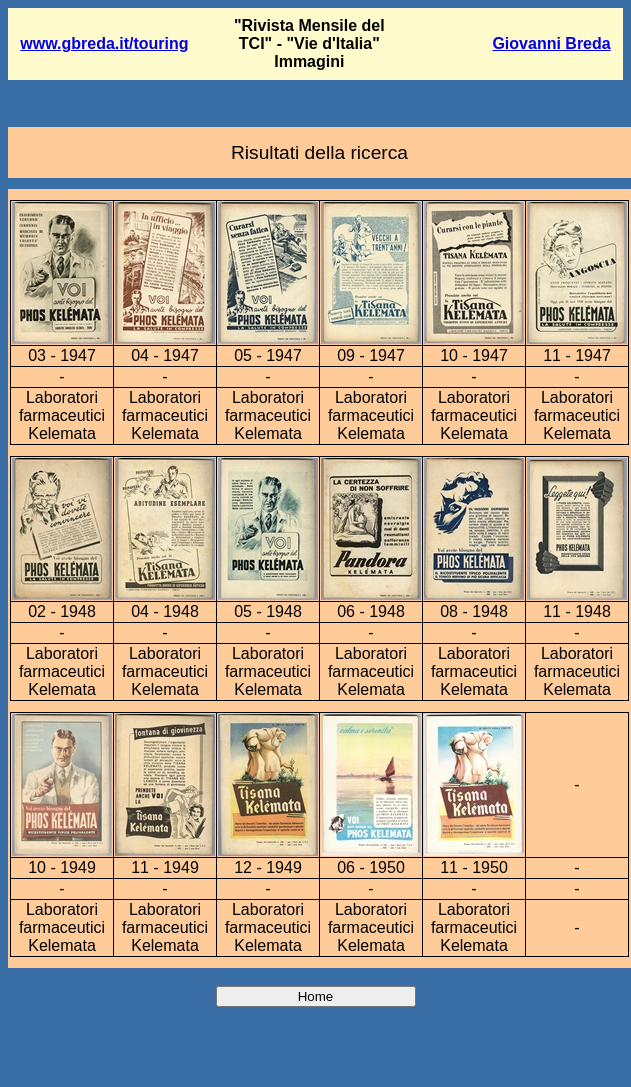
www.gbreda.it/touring (104, 43)
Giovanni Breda (551, 43)
